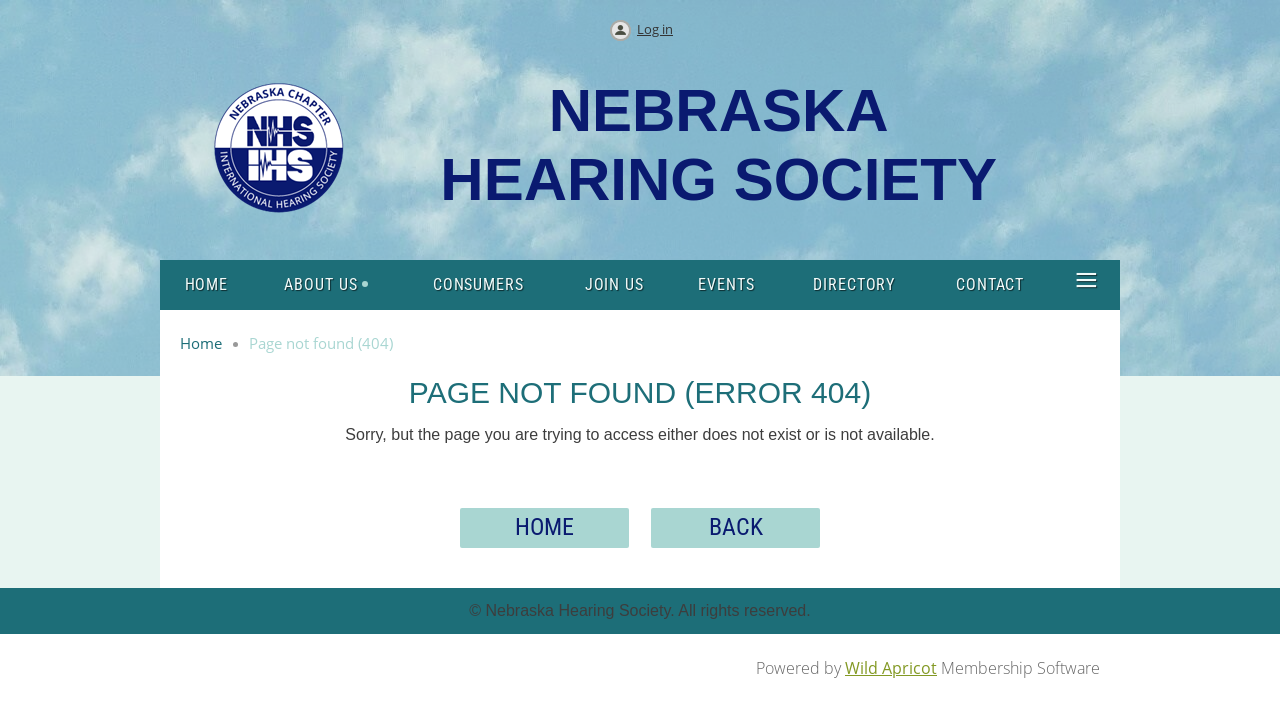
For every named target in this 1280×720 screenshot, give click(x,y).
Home (201, 343)
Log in (655, 29)
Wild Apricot (891, 668)
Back (736, 527)
